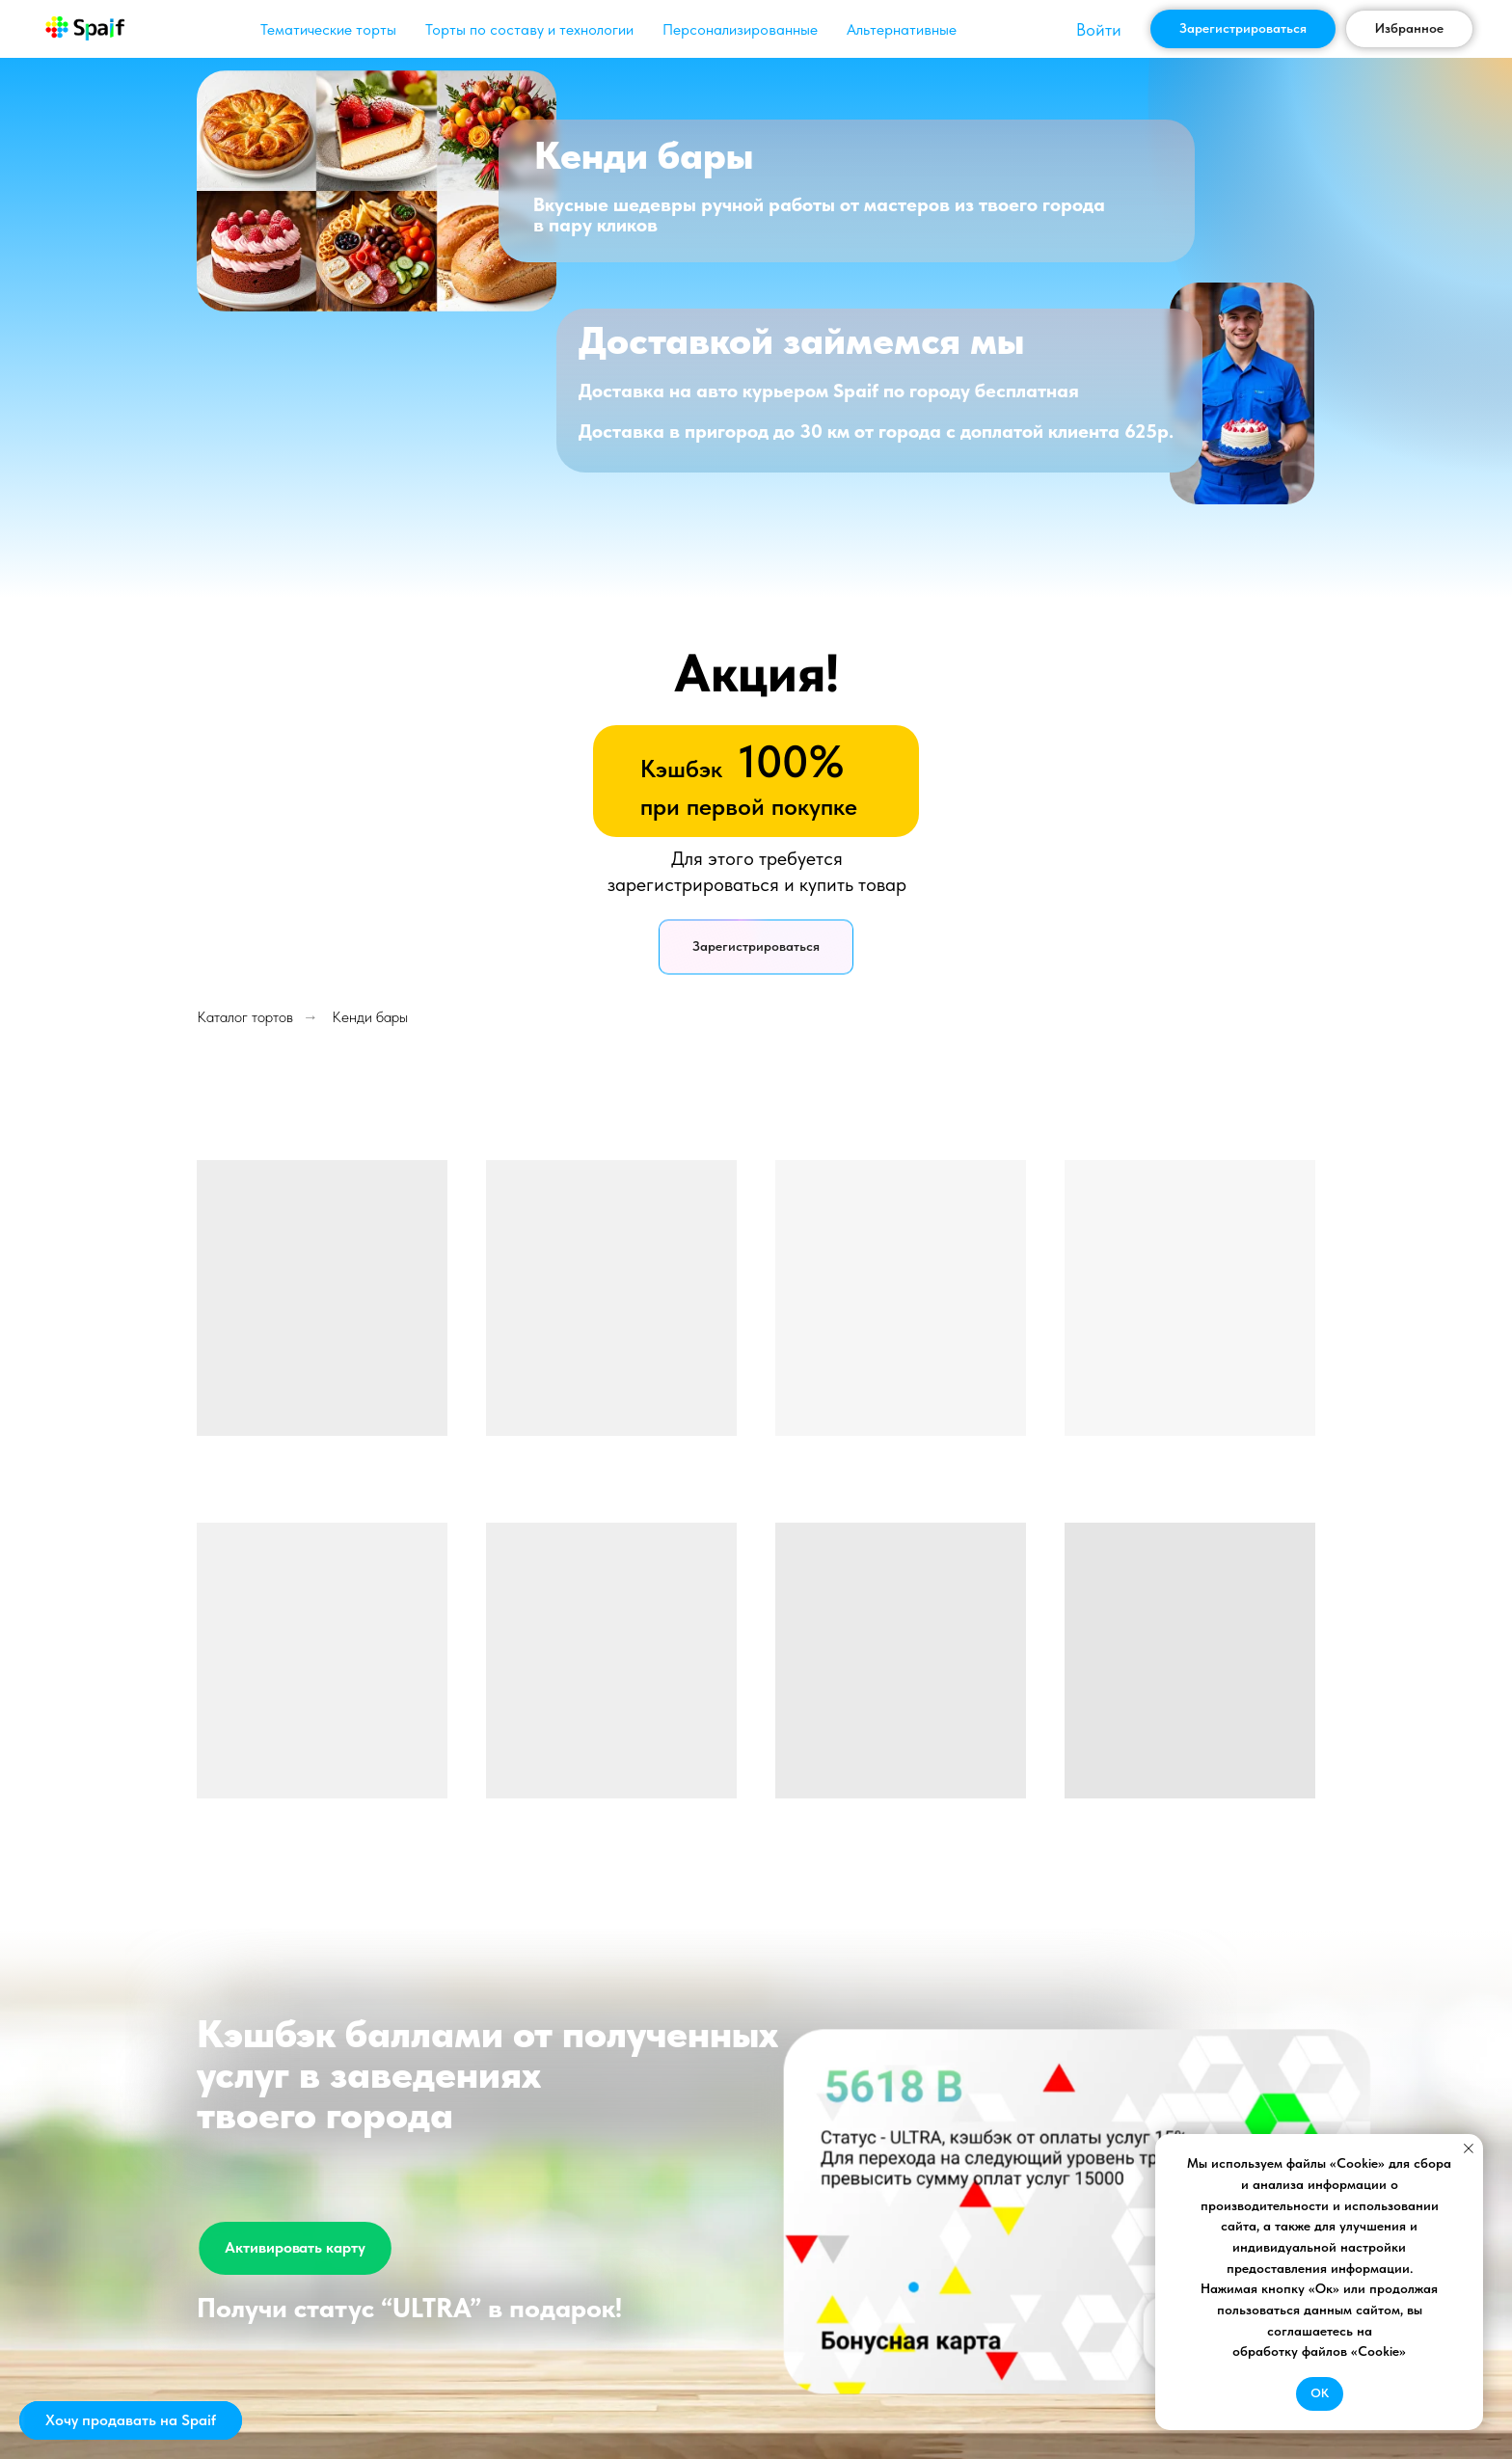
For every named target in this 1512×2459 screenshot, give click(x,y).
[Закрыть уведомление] (1468, 2148)
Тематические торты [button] (328, 29)
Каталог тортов (245, 1017)
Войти (1098, 29)
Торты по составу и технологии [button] (529, 29)
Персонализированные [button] (740, 29)
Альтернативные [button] (902, 29)
